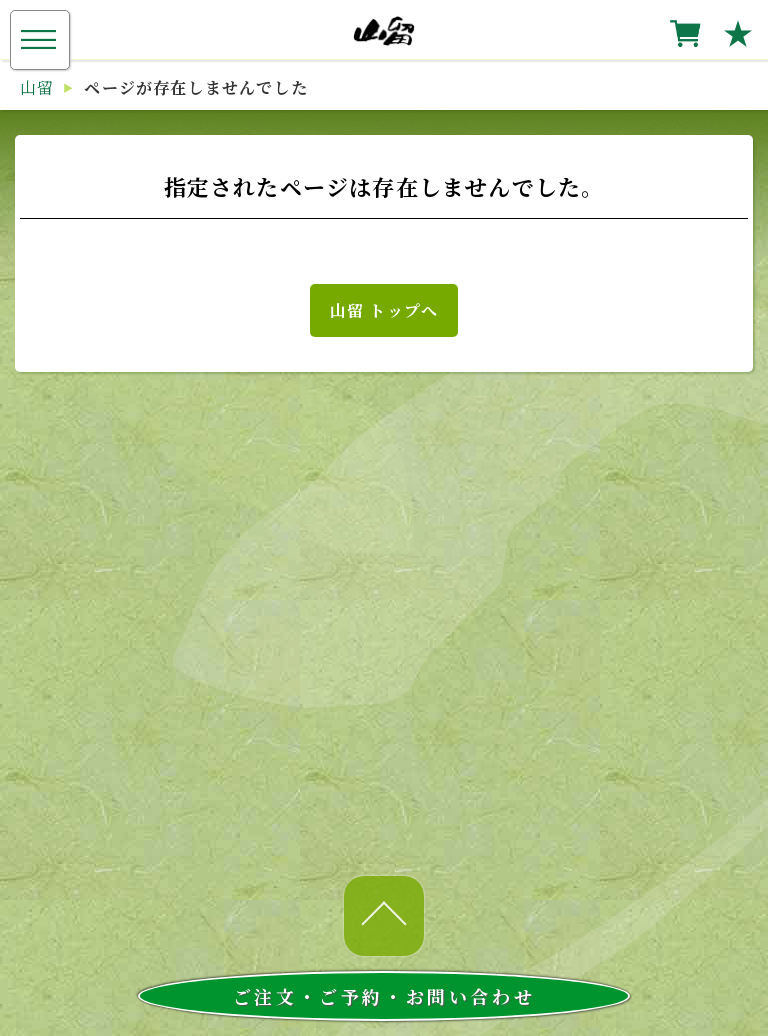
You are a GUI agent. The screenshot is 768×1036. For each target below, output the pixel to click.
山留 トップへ (384, 310)
